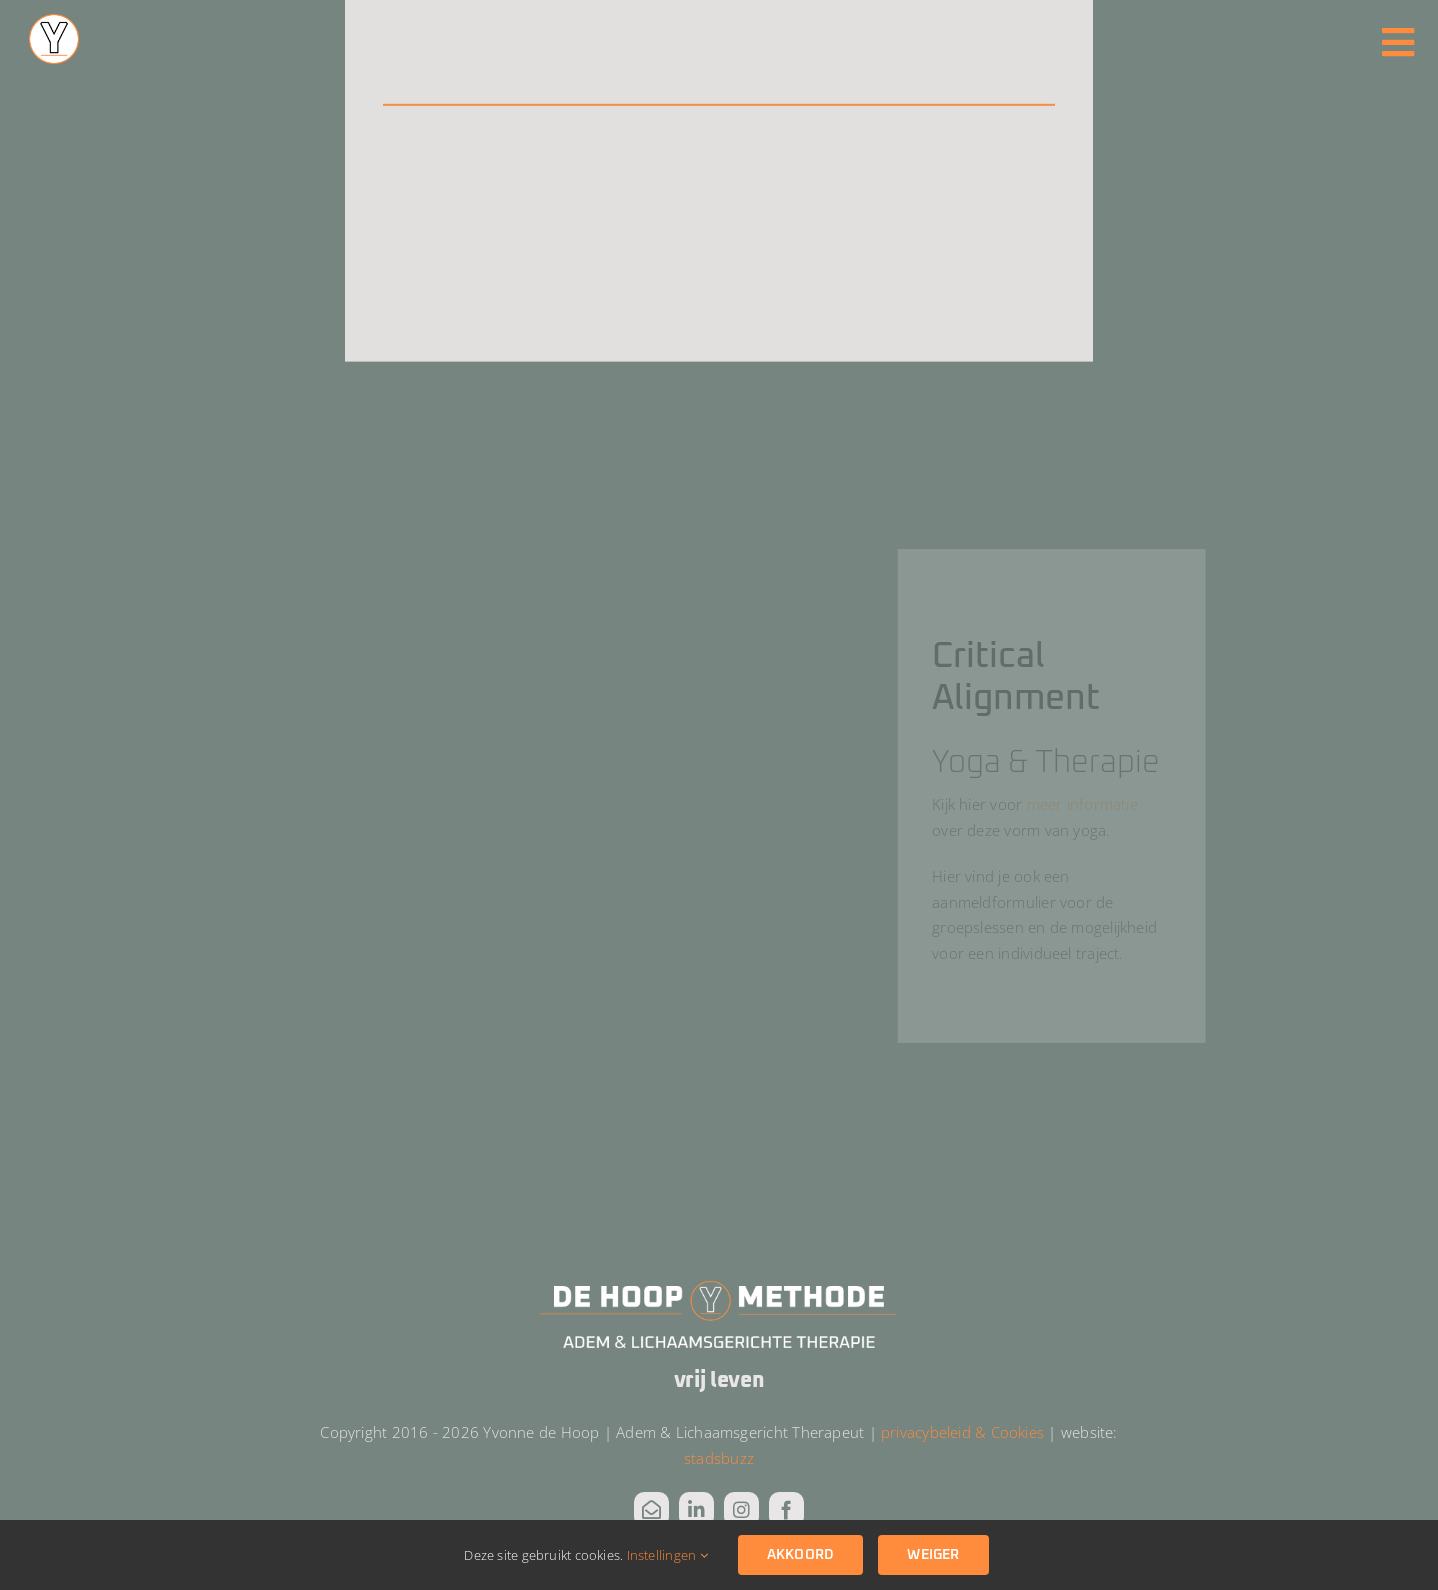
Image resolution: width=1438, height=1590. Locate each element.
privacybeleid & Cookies (962, 1432)
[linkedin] (696, 1509)
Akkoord (801, 1555)
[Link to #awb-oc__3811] (1398, 42)
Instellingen (667, 1555)
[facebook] (786, 1509)
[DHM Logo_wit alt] (719, 1285)
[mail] (651, 1509)
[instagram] (741, 1509)
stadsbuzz (719, 1458)
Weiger (933, 1555)
